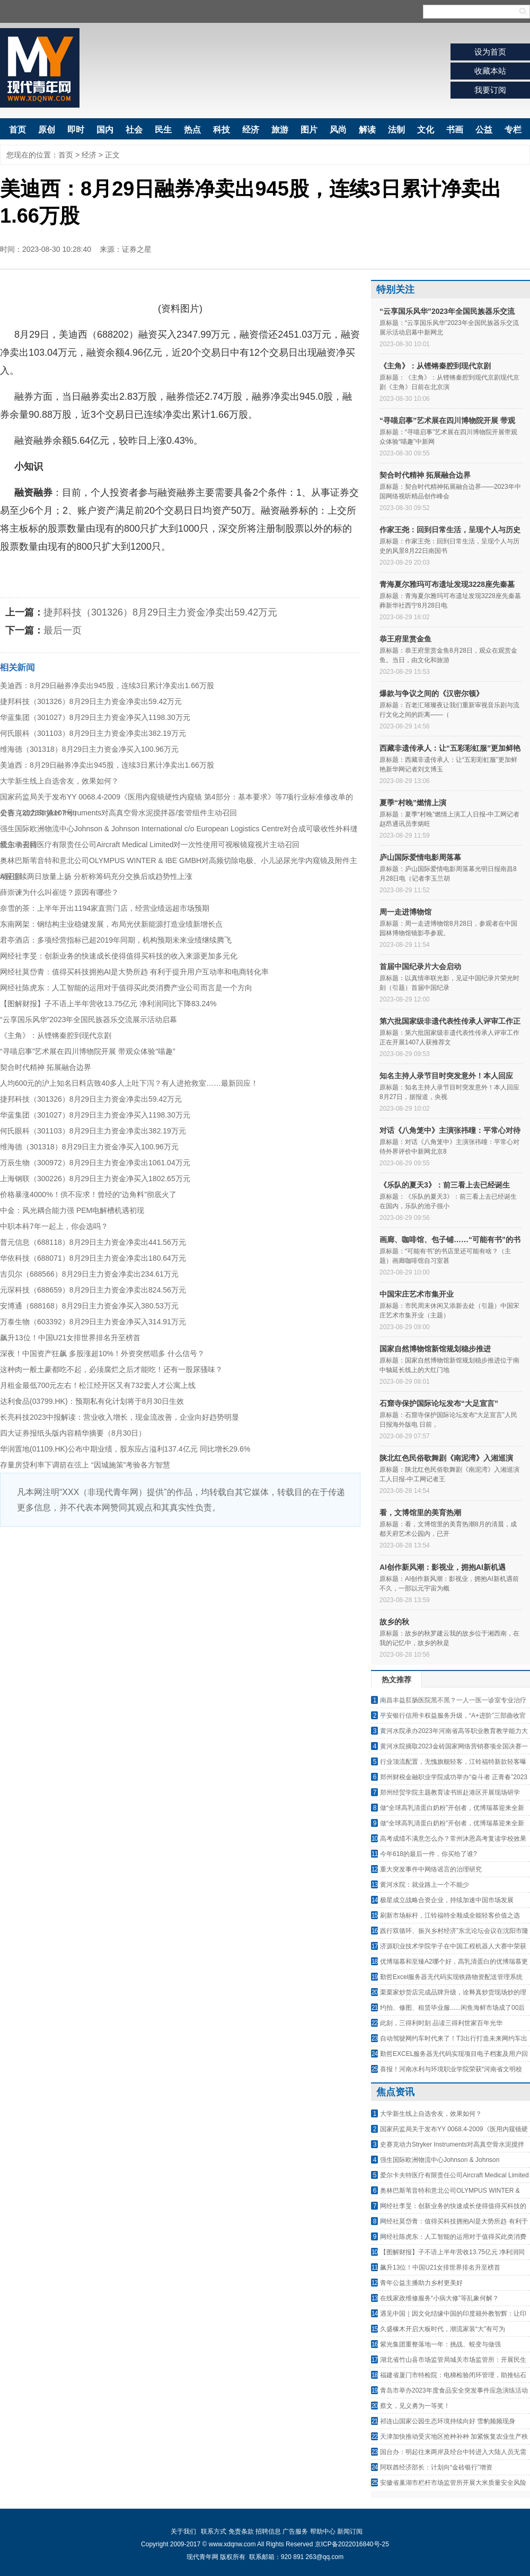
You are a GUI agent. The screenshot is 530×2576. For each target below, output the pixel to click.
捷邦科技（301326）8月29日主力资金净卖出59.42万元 (160, 612)
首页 (17, 129)
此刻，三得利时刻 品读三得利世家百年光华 (441, 2023)
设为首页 (490, 51)
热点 (192, 129)
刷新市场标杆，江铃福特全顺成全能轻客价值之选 (450, 1915)
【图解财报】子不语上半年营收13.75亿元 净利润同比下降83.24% (108, 1003)
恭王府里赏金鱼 (405, 639)
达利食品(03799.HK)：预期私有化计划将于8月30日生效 (92, 1401)
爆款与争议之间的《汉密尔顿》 (431, 693)
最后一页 (62, 630)
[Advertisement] (180, 1606)
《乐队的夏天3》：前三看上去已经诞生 (444, 1185)
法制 (396, 129)
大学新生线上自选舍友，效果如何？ (59, 781)
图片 (309, 129)
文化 (425, 129)
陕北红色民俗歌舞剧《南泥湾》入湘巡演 (446, 1458)
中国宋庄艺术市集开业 (416, 1294)
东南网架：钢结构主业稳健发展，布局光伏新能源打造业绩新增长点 (111, 924)
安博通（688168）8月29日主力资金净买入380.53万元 (89, 1306)
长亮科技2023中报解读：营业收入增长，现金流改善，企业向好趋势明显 (119, 1417)
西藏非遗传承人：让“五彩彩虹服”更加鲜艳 (449, 748)
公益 (483, 129)
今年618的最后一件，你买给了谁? (428, 1854)
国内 (104, 129)
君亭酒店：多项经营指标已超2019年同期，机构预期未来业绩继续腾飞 (116, 940)
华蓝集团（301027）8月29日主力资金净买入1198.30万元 (95, 717)
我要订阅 (490, 89)
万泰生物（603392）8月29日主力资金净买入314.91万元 (93, 1321)
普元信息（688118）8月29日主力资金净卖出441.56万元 (93, 1242)
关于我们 (183, 2531)
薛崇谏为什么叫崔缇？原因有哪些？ (59, 892)
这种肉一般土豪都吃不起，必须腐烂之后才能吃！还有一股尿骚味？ (111, 1369)
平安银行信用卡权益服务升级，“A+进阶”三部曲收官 (453, 1715)
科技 (221, 129)
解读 (367, 129)
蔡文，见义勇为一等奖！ (415, 2406)
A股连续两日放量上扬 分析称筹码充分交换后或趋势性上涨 (96, 876)
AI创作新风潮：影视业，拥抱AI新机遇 (442, 1567)
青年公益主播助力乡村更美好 (421, 2283)
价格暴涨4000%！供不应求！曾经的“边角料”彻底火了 (88, 1194)
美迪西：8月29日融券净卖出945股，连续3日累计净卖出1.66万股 (107, 685)
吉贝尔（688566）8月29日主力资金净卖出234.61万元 (89, 1274)
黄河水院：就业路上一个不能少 (424, 1884)
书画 (454, 129)
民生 (163, 129)
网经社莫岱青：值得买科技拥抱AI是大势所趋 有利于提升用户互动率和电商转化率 (134, 972)
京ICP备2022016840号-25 (352, 2544)
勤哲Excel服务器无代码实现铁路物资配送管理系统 (451, 1977)
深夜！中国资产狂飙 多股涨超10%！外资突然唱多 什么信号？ (102, 1353)
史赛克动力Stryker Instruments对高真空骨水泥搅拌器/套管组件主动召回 (118, 812)
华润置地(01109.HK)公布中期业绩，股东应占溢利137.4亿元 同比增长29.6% (125, 1449)
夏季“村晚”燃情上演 (412, 802)
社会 (134, 129)
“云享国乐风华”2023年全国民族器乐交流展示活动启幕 (88, 1019)
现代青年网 (40, 68)
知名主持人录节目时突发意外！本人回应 (446, 1075)
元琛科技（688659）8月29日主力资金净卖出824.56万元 (93, 1290)
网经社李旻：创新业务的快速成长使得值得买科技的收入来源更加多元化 (118, 956)
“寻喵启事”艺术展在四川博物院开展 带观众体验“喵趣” (87, 1051)
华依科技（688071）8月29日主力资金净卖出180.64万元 (93, 1258)
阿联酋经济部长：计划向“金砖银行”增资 (436, 2467)
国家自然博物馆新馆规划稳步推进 (435, 1348)
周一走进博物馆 (405, 912)
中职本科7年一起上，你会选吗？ (54, 1226)
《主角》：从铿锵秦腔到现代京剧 (55, 1035)
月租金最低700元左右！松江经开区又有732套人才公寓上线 (98, 1385)
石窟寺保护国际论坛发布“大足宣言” (438, 1403)
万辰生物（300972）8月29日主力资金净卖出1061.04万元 (95, 1162)
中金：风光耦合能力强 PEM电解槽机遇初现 (72, 1210)
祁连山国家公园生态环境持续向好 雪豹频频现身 (447, 2421)
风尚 (338, 129)
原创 (46, 129)
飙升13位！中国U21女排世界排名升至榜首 (70, 1337)
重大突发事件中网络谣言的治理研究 (431, 1869)
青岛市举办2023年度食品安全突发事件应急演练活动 (454, 2390)
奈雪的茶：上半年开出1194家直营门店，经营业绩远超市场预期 (104, 908)
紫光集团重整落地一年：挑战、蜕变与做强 (440, 2344)
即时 (75, 129)
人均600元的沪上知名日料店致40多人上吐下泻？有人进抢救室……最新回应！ (129, 1083)
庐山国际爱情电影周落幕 (420, 857)
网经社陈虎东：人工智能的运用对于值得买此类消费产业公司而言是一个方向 (126, 987)
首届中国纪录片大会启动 (420, 966)
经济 (250, 129)
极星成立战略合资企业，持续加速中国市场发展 (447, 1900)
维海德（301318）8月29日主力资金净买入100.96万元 (89, 749)
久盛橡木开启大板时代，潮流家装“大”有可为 (442, 2329)
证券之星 (137, 249)
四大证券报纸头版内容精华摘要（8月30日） (73, 1433)
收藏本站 (490, 70)
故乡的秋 (394, 1621)
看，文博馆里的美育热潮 (420, 1512)
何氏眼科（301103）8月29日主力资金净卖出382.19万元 (93, 733)
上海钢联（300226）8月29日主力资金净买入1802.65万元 (95, 1178)
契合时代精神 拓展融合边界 (45, 1067)
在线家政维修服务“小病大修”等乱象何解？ (439, 2298)
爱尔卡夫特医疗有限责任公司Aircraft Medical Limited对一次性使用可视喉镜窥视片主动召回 (150, 844)
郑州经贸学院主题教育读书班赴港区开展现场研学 (450, 1792)
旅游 (279, 129)
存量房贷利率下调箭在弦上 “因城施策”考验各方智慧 (85, 1465)
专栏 (513, 129)
